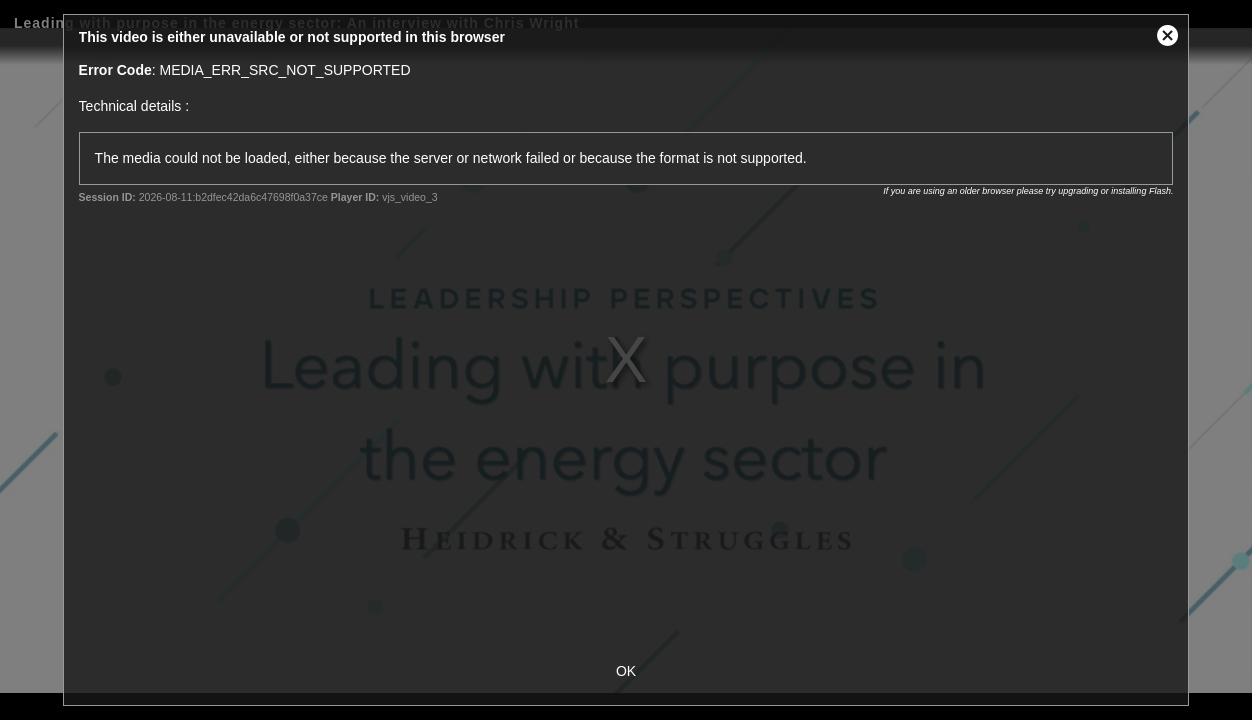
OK (626, 671)
